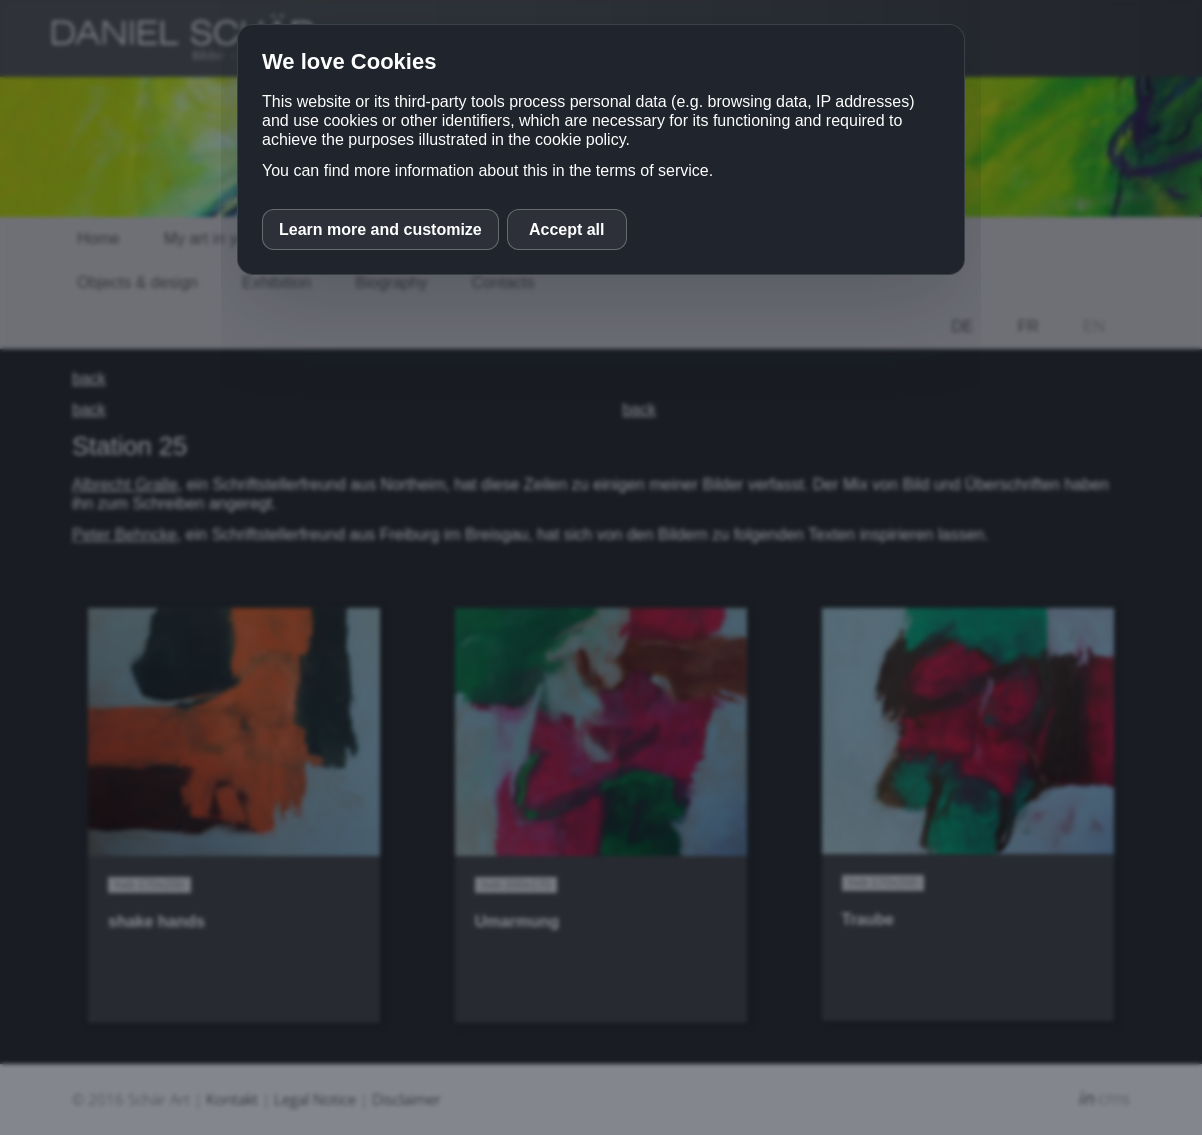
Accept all (567, 229)
